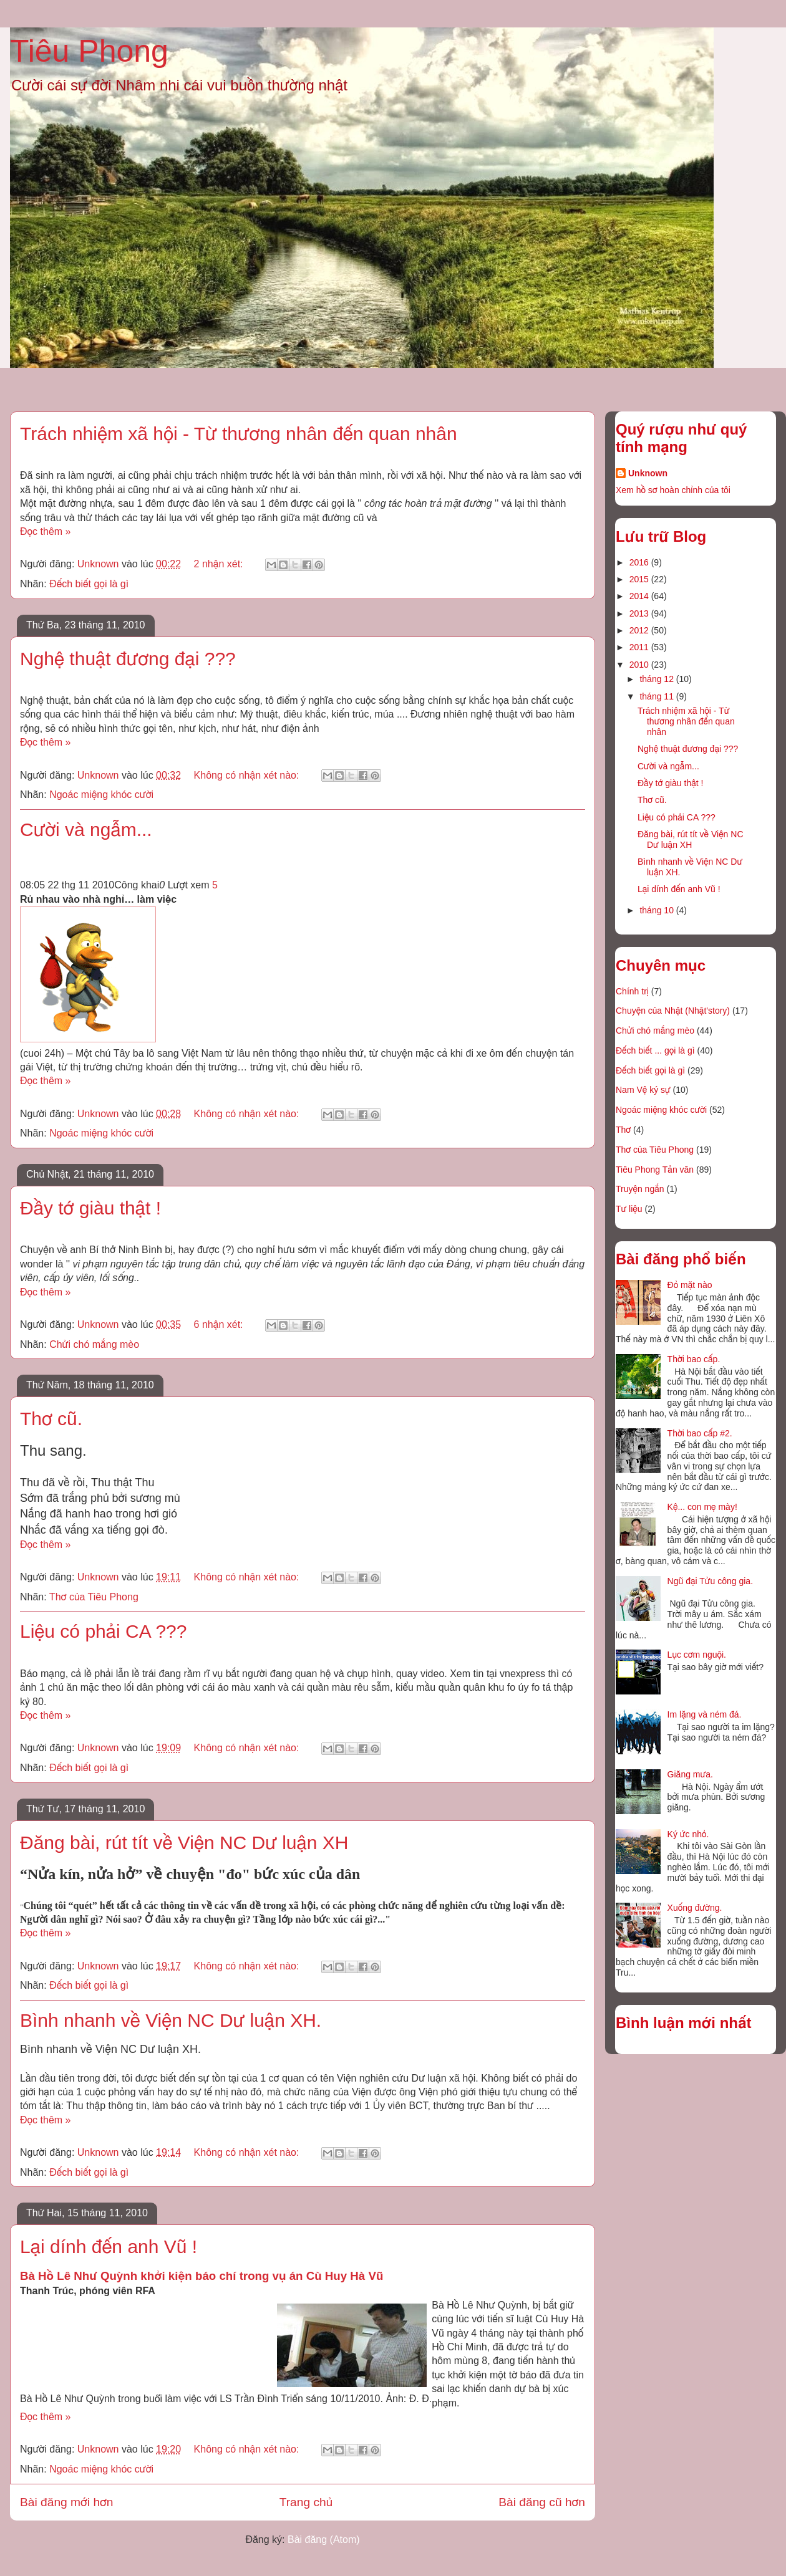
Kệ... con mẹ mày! (702, 1507)
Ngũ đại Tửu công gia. (710, 1581)
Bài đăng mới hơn (66, 2502)
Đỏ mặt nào (689, 1285)
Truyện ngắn (640, 1189)
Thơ (623, 1130)
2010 (640, 665)
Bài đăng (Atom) (324, 2539)
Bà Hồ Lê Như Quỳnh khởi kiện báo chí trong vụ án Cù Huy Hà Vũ (201, 2275)
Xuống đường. (694, 1908)
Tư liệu (629, 1209)
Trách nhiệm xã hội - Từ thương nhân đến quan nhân (238, 433)
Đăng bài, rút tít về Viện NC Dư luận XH (184, 1842)
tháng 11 (657, 696)
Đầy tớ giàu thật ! (90, 1208)
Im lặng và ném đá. (704, 1714)
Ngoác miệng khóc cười (101, 794)
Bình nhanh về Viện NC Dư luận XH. (170, 2020)
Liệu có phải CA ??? (103, 1631)
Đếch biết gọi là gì (89, 584)
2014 (640, 596)
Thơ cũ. (51, 1418)
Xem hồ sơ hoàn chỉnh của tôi (673, 490)
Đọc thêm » (45, 531)
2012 (640, 630)
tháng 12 (657, 679)
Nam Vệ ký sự (643, 1090)
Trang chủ (305, 2502)
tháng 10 (657, 910)
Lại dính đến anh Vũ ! (108, 2246)
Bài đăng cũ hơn (541, 2502)
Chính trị (632, 991)
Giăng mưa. (690, 1774)
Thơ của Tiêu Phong (93, 1597)
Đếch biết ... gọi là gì (655, 1050)
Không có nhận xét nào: (248, 775)
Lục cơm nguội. (696, 1655)
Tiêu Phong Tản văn (655, 1170)
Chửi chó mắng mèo (94, 1344)
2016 (640, 562)
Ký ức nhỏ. (688, 1834)
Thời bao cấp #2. (699, 1433)
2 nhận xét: (220, 564)
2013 (640, 613)
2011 (640, 647)
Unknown (647, 473)
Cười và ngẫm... (86, 829)
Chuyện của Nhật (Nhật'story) (673, 1011)
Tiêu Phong (89, 51)
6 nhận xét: (220, 1324)
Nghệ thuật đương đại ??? (128, 658)
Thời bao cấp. (693, 1359)
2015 (640, 579)
